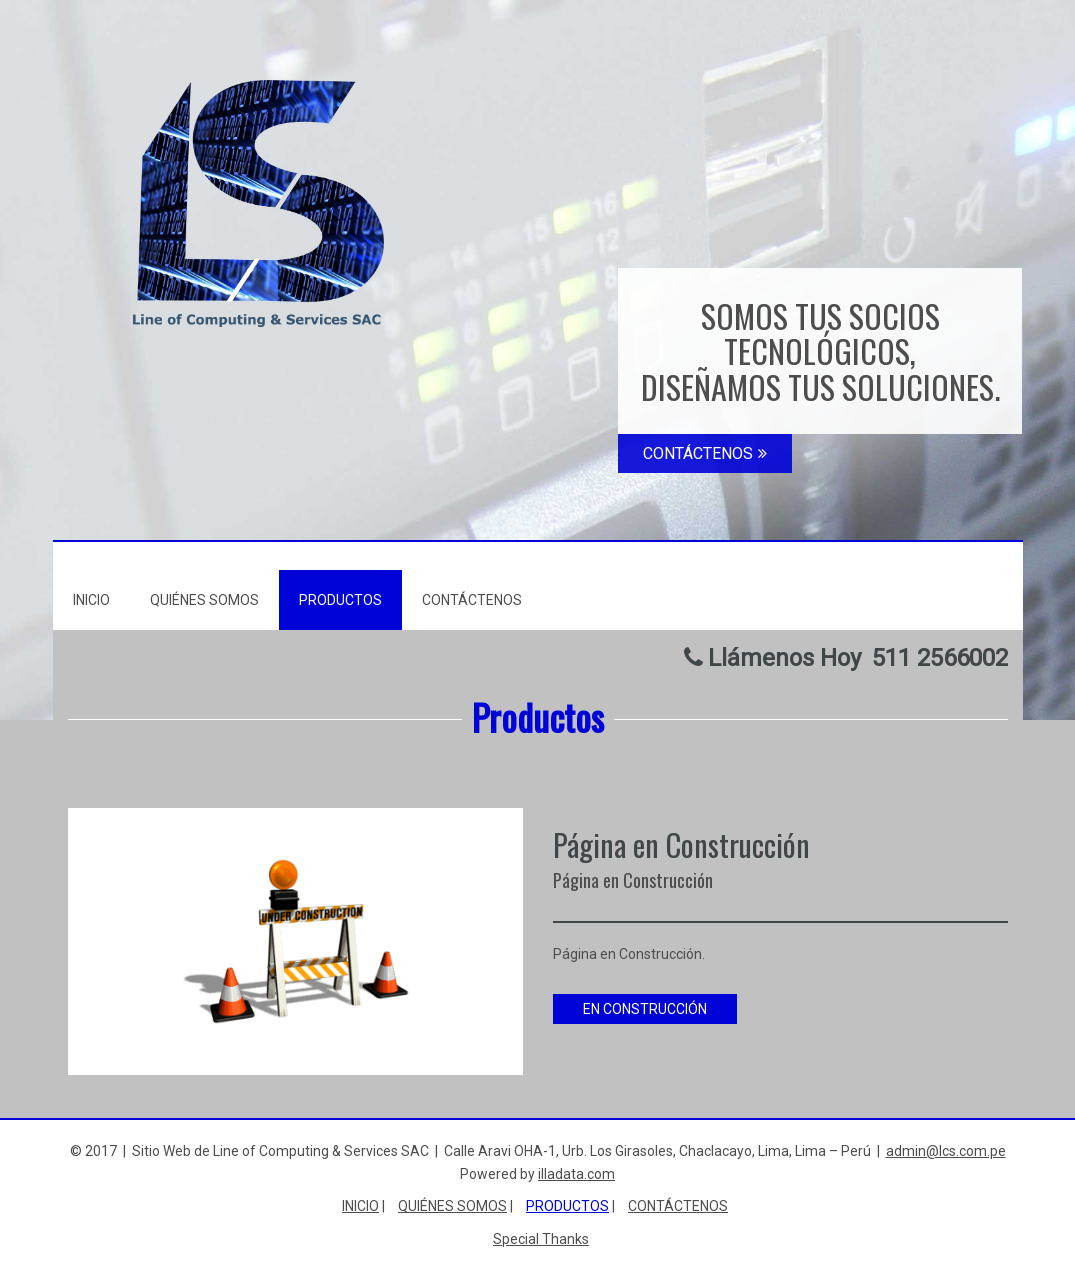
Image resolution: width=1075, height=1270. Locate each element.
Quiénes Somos (204, 600)
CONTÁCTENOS (705, 453)
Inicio (91, 600)
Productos (340, 600)
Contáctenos (472, 600)
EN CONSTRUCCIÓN (645, 1009)
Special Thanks (541, 1239)
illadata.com (576, 1174)
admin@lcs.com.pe (946, 1151)
